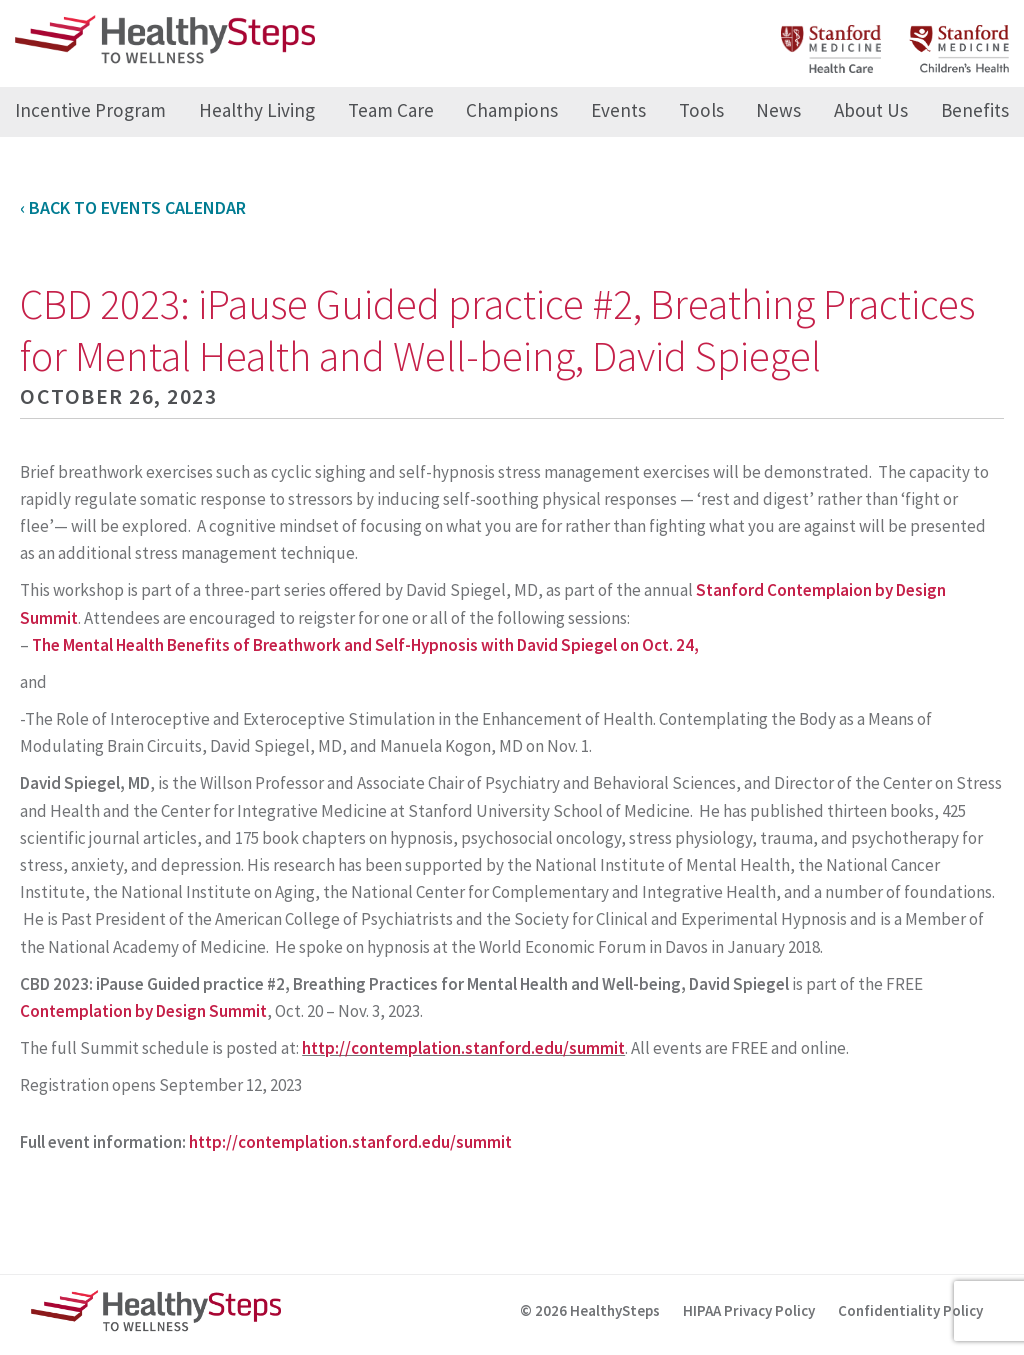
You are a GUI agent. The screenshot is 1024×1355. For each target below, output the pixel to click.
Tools (701, 110)
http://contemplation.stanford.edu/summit (463, 1048)
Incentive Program (90, 110)
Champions (512, 110)
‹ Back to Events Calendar (133, 207)
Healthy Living (257, 110)
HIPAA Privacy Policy (749, 1310)
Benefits (975, 110)
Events (618, 110)
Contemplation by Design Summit (143, 1011)
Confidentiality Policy (910, 1310)
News (778, 110)
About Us (871, 110)
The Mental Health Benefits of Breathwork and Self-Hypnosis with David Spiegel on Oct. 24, (365, 645)
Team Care (391, 110)
